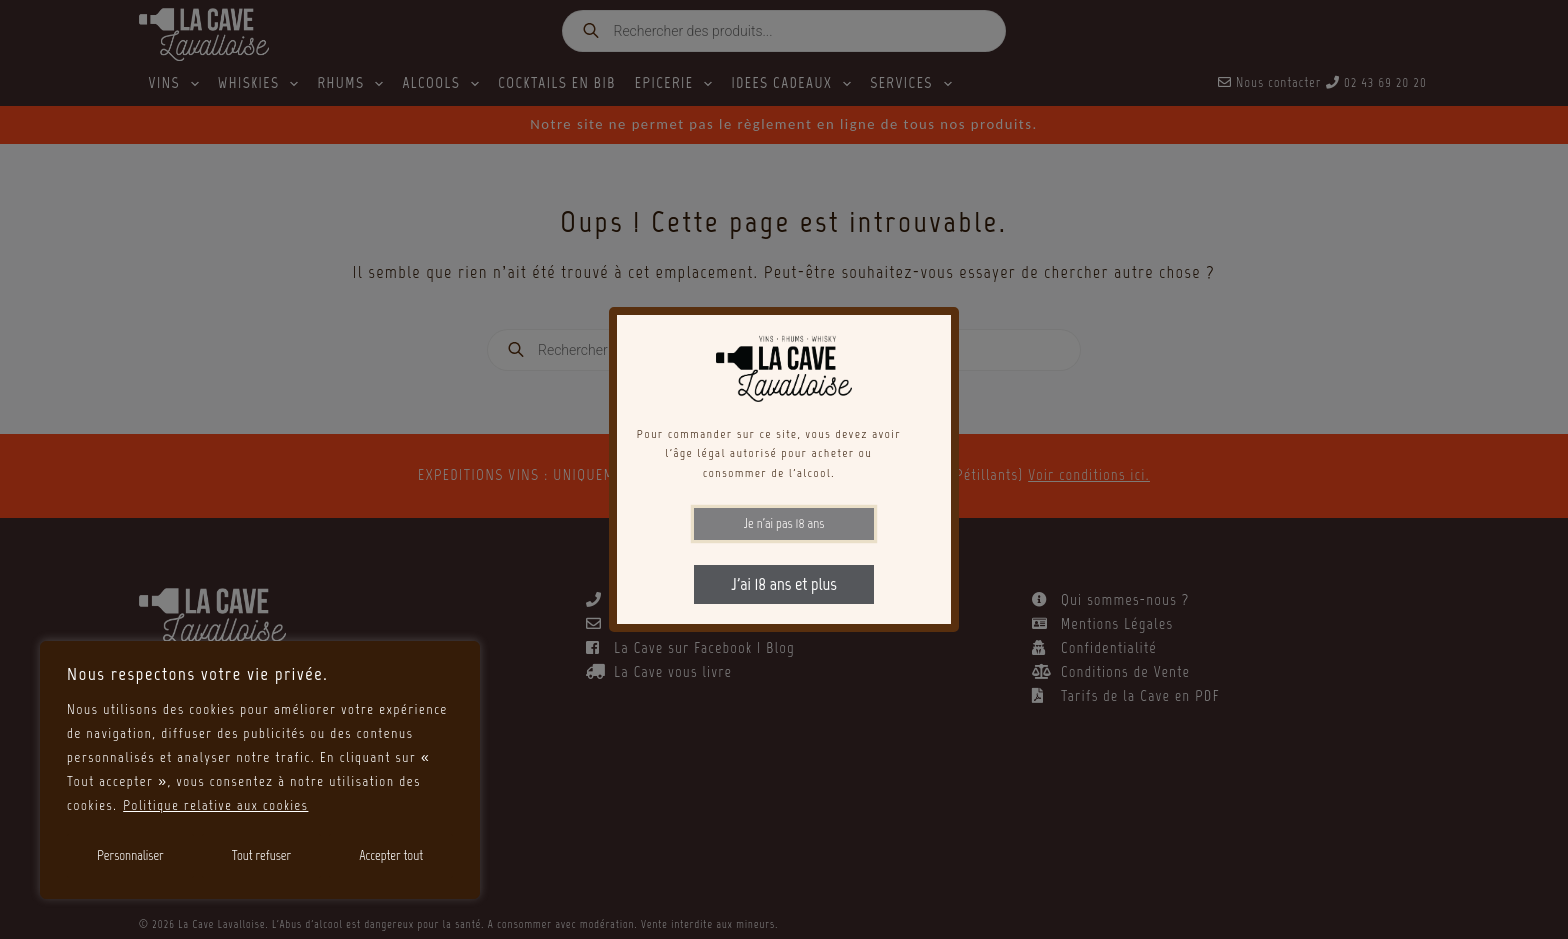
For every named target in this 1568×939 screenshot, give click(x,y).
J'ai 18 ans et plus (783, 584)
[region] (260, 770)
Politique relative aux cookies (217, 805)
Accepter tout (391, 855)
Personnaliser (130, 855)
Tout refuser (261, 855)
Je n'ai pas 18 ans (784, 523)
